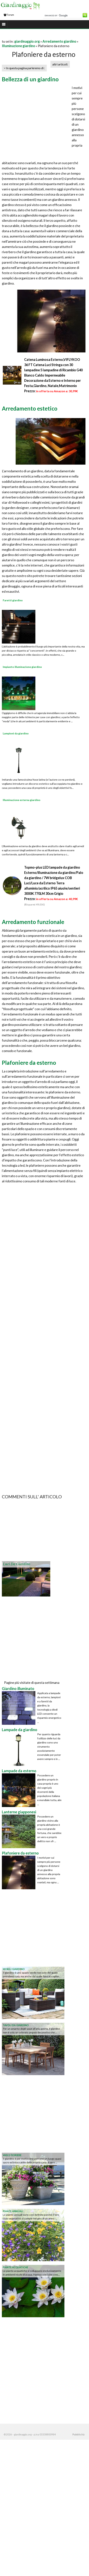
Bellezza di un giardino (30, 79)
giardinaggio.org (27, 41)
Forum (9, 14)
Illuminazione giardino (18, 46)
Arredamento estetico (29, 408)
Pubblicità (78, 2434)
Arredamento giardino (59, 41)
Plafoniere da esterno (29, 1062)
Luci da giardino (16, 1564)
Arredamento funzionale (33, 921)
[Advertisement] (35, 122)
